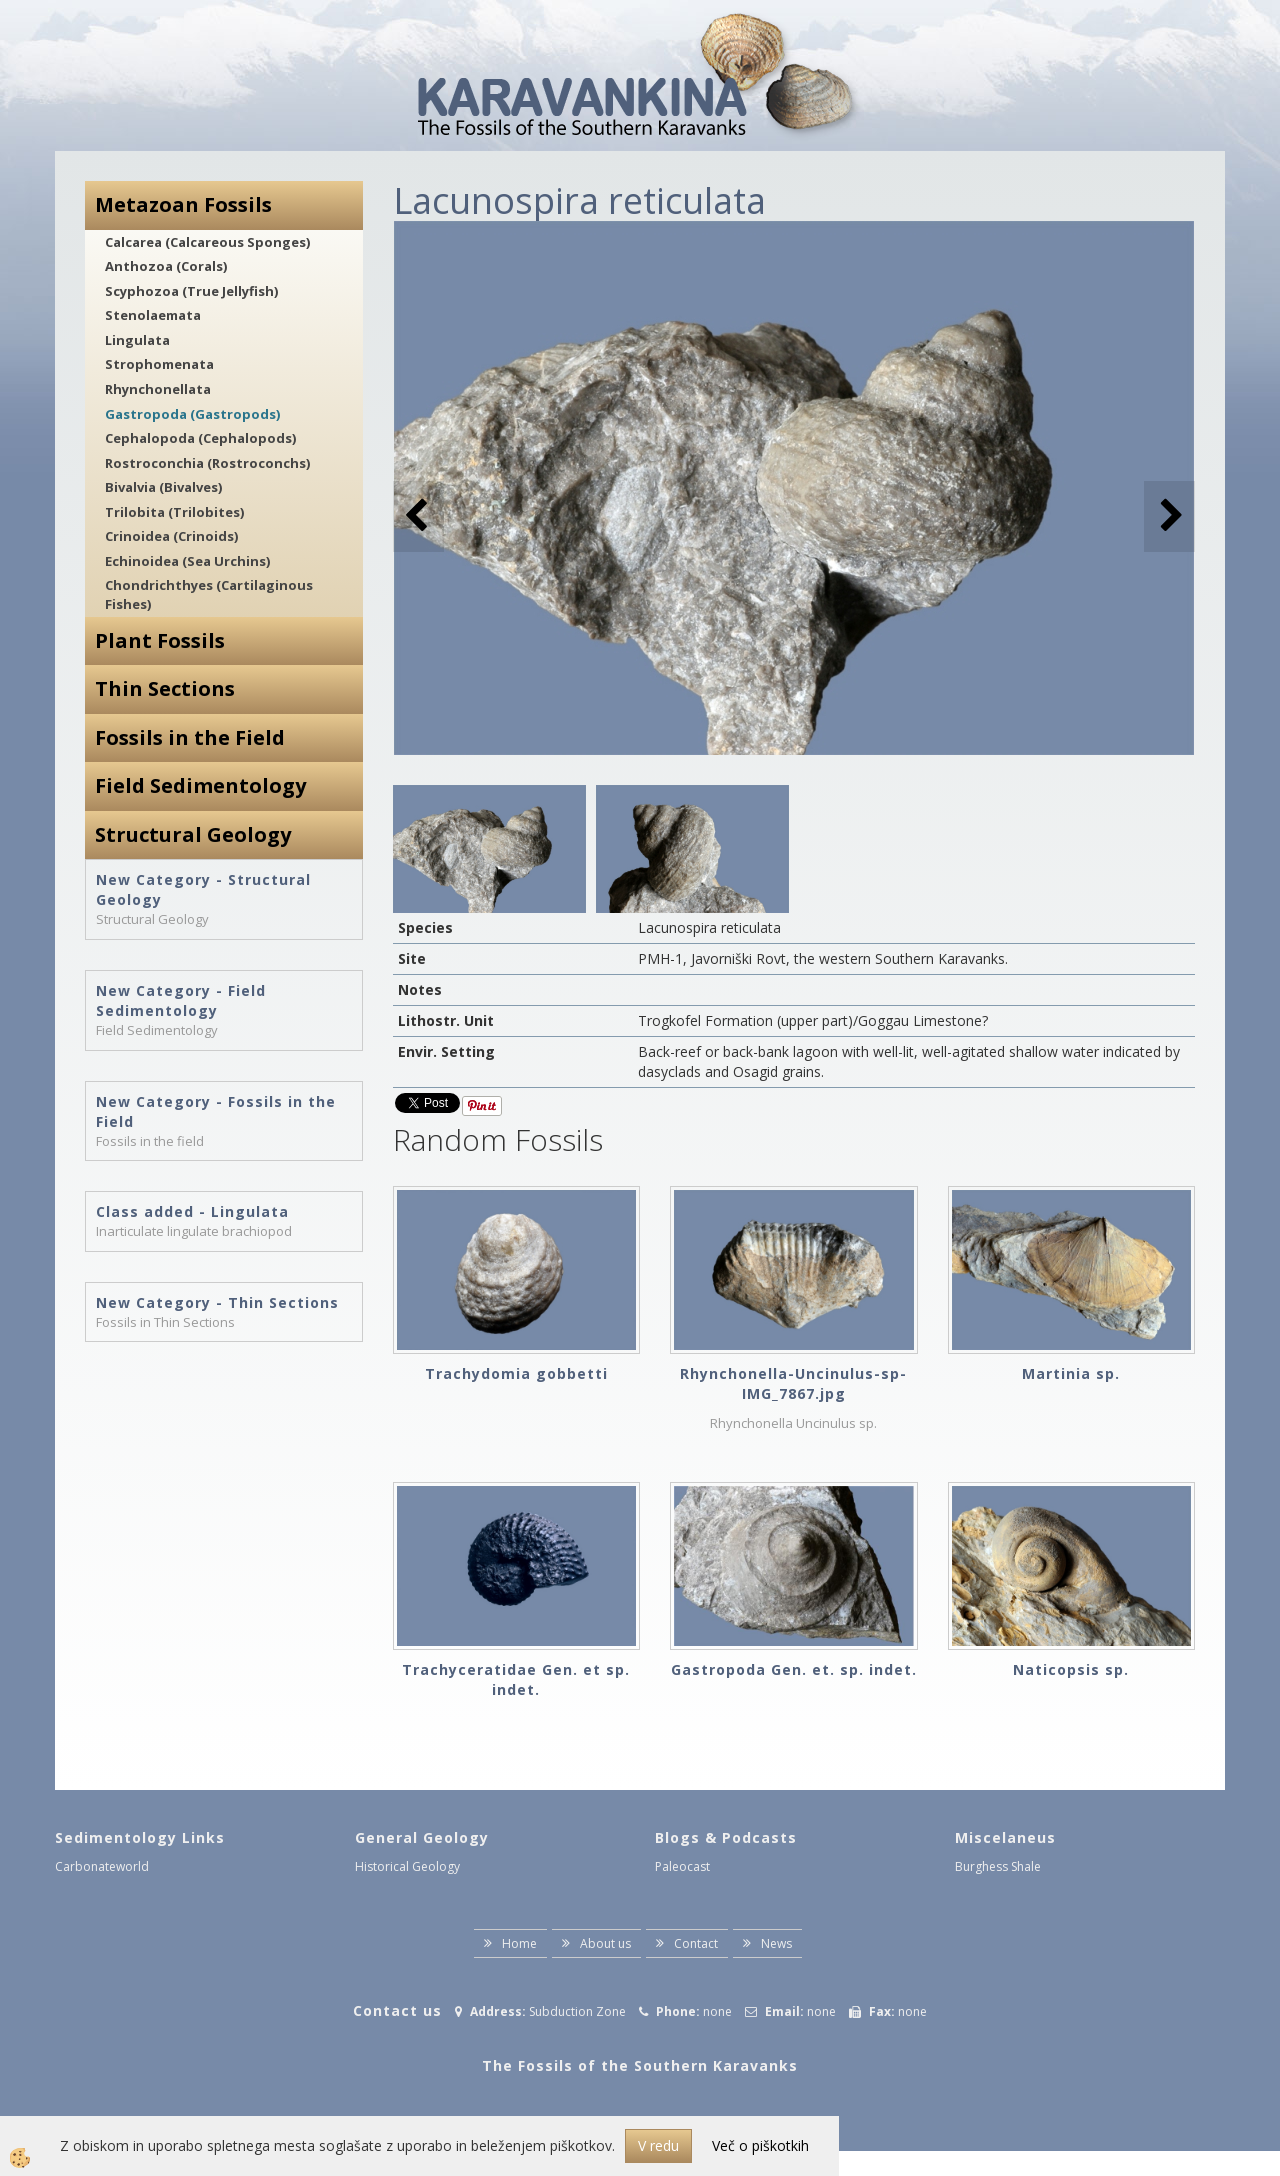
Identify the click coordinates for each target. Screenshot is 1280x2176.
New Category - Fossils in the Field (216, 1111)
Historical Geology (407, 1866)
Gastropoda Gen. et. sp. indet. (794, 1669)
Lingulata (137, 340)
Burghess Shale (998, 1866)
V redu (658, 2145)
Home (519, 1943)
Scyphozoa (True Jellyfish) (191, 291)
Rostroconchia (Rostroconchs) (207, 463)
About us (605, 1943)
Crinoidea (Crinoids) (171, 536)
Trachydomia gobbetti (516, 1373)
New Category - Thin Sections (217, 1302)
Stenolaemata (153, 315)
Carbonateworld (102, 1866)
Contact (696, 1943)
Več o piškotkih (760, 2145)
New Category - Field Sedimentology (181, 1000)
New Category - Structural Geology (203, 889)
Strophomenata (159, 364)
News (776, 1943)
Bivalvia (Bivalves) (163, 487)
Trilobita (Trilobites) (174, 512)
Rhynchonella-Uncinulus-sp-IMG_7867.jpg (793, 1383)
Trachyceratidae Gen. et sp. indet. (516, 1679)
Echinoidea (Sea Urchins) (187, 561)
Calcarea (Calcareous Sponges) (207, 242)
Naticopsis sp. (1071, 1669)
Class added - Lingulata (192, 1211)
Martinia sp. (1071, 1373)
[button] (1169, 516)
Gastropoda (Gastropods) (192, 414)
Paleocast (682, 1866)
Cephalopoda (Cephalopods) (200, 438)
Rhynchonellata (158, 389)
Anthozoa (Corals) (166, 266)
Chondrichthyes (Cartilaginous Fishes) (209, 594)
